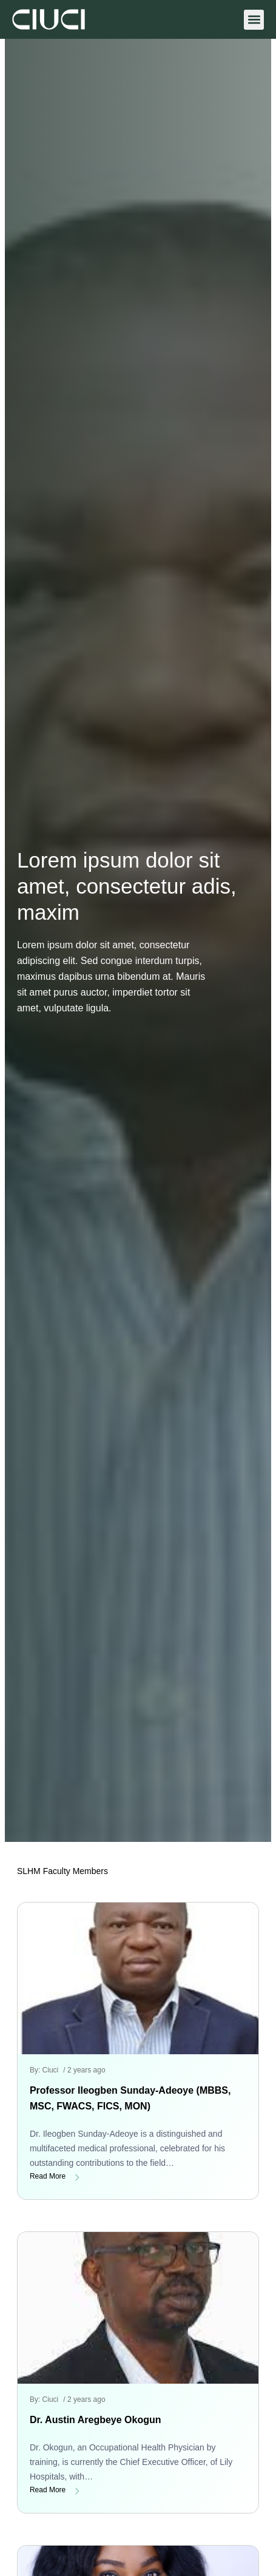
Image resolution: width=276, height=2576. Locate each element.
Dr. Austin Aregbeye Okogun (95, 2420)
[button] (254, 20)
